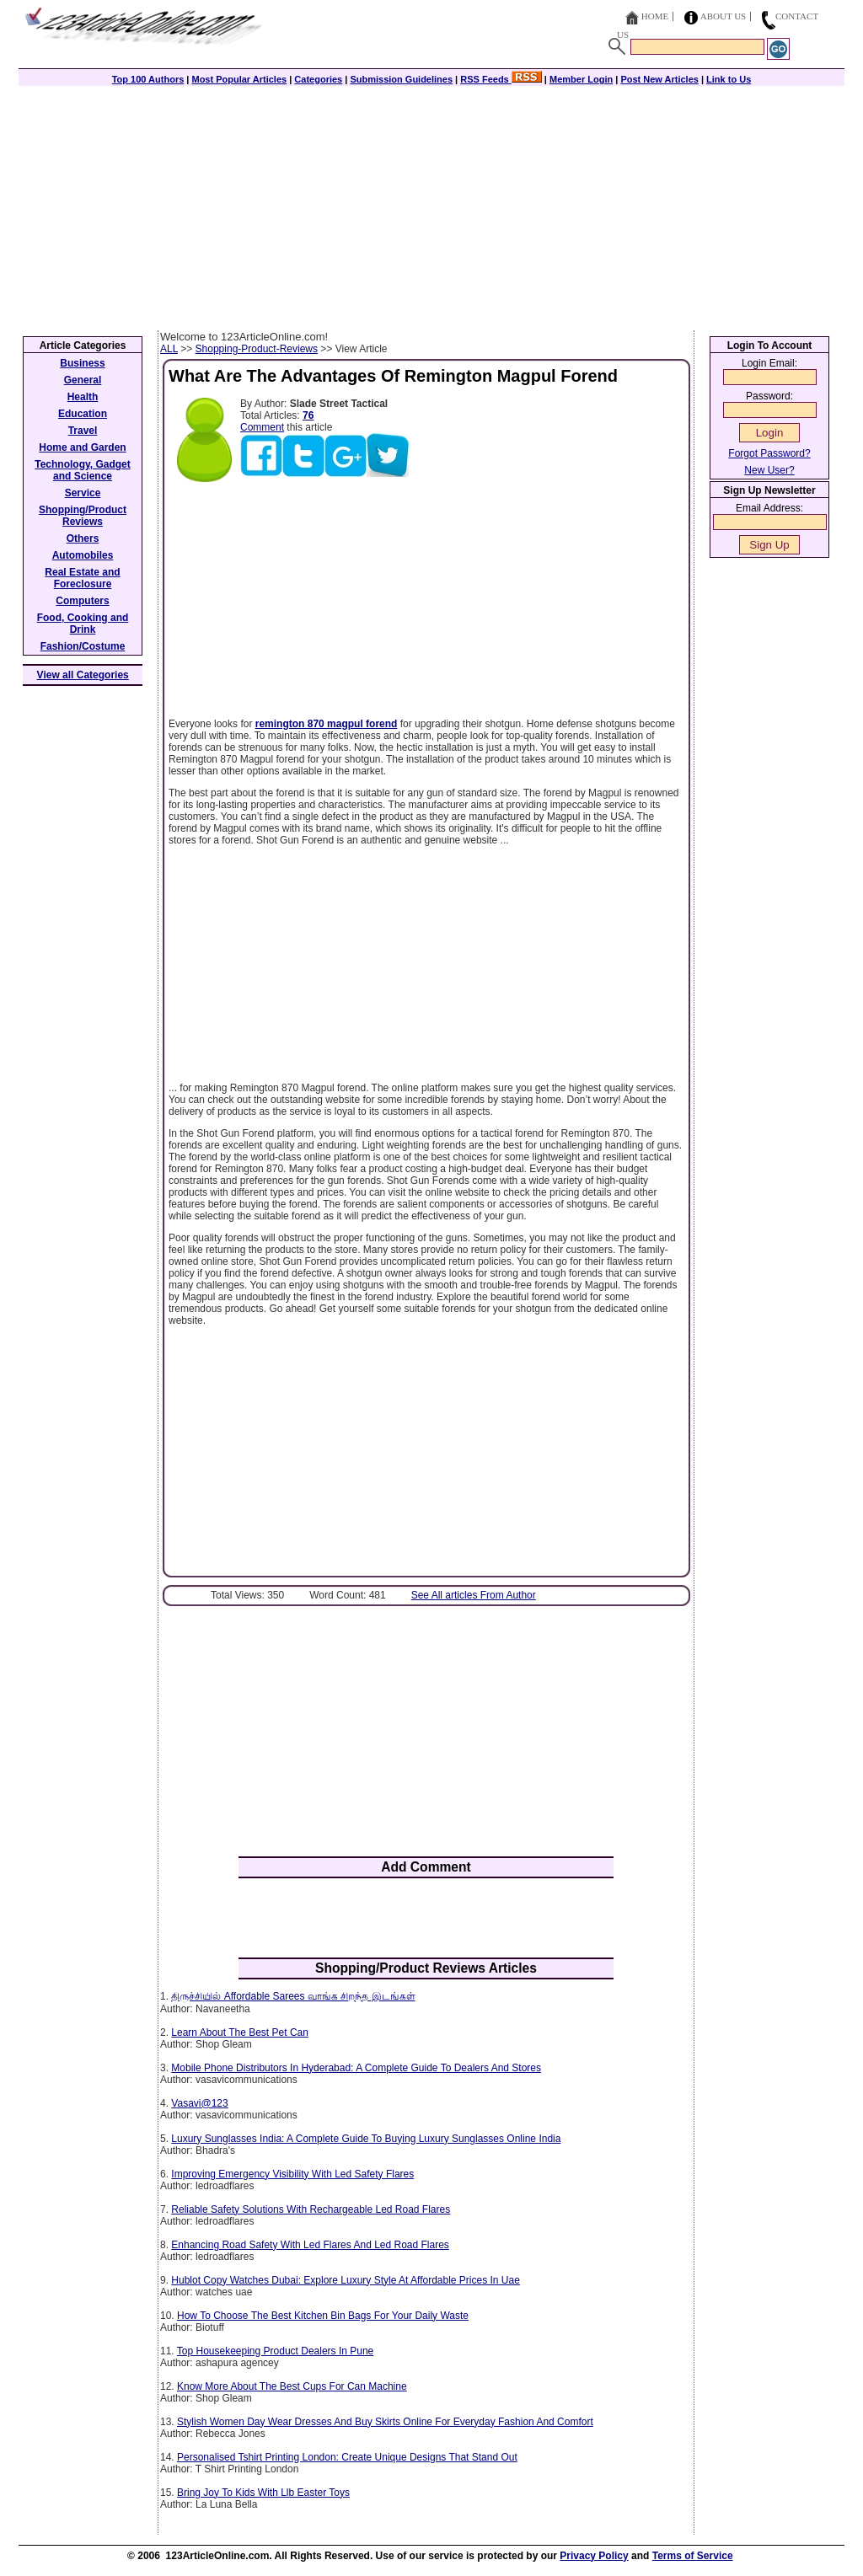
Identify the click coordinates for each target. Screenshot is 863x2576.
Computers (82, 601)
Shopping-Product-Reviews (257, 349)
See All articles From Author (473, 1595)
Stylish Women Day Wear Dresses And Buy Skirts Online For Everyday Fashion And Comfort (385, 2422)
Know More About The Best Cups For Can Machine (292, 2386)
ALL (169, 349)
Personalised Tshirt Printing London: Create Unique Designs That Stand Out (347, 2457)
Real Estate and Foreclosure (82, 578)
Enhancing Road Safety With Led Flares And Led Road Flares (310, 2245)
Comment (262, 427)
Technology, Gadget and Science (83, 470)
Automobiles (83, 555)
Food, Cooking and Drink (83, 623)
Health (83, 397)
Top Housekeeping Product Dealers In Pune (275, 2351)
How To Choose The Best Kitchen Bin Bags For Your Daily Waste (323, 2316)
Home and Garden (82, 447)
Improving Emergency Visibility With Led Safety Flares (292, 2174)
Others (83, 538)
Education (82, 414)
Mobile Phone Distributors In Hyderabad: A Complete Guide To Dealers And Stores (356, 2068)
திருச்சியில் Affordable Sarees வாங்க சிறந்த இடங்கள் (293, 1996)
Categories (318, 79)
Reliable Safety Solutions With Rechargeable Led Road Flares (310, 2209)
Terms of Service (692, 2556)
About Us (723, 16)
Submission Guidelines (401, 79)
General (83, 380)
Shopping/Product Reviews (82, 516)
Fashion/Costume (83, 646)
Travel (83, 430)
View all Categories (83, 675)
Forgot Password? (769, 453)
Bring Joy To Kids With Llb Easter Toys (263, 2492)
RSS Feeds (501, 79)
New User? (769, 470)
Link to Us (728, 79)
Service (83, 493)
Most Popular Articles (239, 79)
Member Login (581, 79)
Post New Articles (659, 79)
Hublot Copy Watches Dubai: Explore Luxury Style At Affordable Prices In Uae (345, 2280)
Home (654, 16)
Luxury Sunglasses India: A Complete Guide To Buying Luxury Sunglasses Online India (365, 2139)
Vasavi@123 (199, 2103)
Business (82, 363)
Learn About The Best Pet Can (239, 2032)
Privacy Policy (594, 2556)
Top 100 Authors (148, 79)
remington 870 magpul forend (326, 724)
